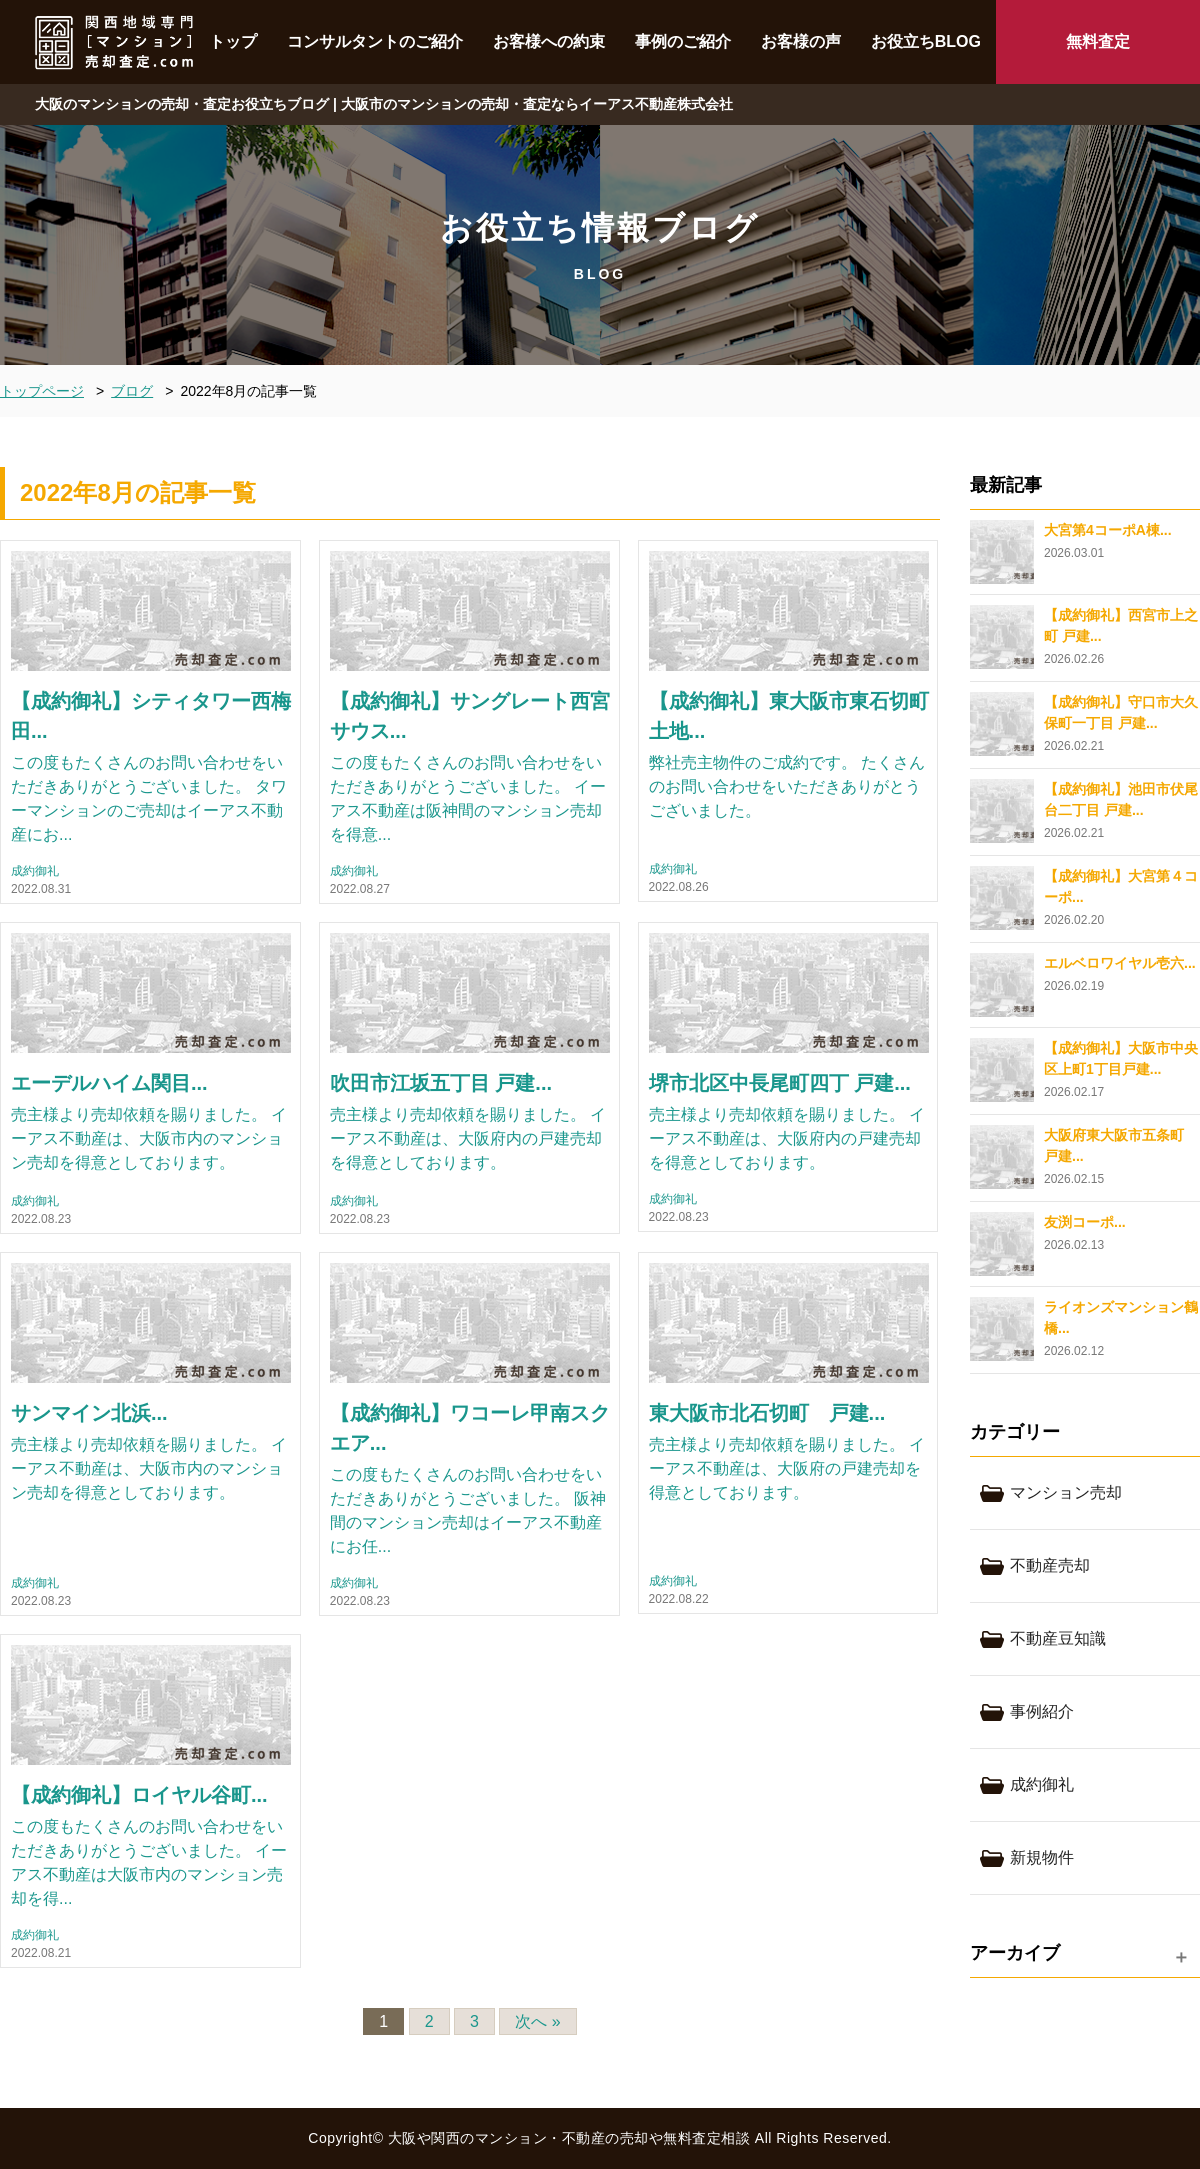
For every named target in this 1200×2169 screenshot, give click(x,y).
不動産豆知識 (1058, 1638)
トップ (233, 41)
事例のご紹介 (683, 41)
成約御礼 (35, 871)
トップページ (42, 391)
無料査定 (1098, 41)
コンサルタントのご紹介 (375, 41)
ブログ (132, 391)
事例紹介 (1042, 1711)
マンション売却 (1066, 1492)
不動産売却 (1050, 1565)
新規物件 (1042, 1857)
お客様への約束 (549, 41)
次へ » (537, 2021)
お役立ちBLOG (926, 41)
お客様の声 (801, 41)
